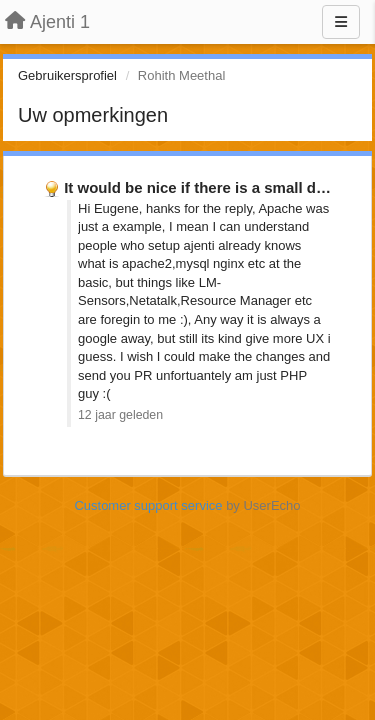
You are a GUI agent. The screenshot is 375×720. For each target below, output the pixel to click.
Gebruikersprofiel (67, 75)
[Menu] (341, 22)
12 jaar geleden (120, 415)
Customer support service (148, 505)
